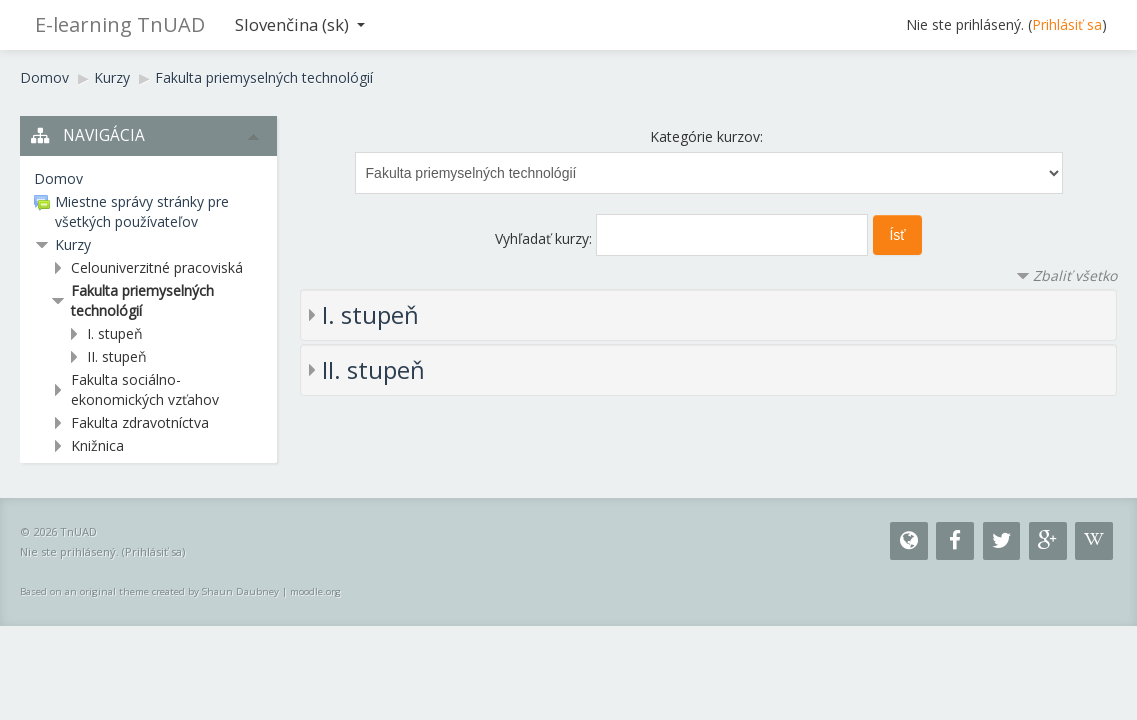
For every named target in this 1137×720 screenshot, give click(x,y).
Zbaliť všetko (1075, 275)
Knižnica (97, 445)
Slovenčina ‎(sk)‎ (300, 24)
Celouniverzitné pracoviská (157, 267)
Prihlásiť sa (1067, 24)
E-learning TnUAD (120, 24)
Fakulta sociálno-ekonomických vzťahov (145, 389)
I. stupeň (370, 314)
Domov (44, 77)
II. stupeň (373, 369)
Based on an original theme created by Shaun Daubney (149, 591)
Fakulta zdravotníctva (140, 422)
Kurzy (112, 77)
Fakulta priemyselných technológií (264, 77)
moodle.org (315, 591)
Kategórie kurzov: (706, 136)
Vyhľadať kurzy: (545, 238)
